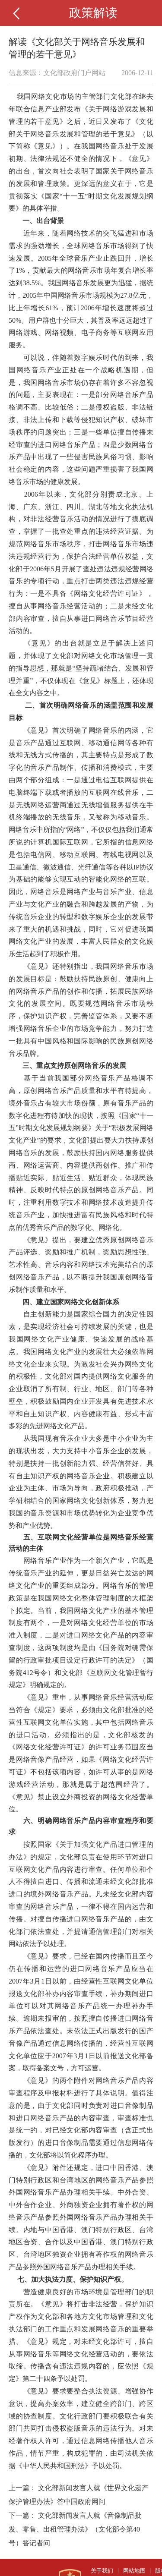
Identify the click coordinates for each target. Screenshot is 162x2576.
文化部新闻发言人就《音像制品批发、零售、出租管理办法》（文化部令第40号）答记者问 (75, 2529)
